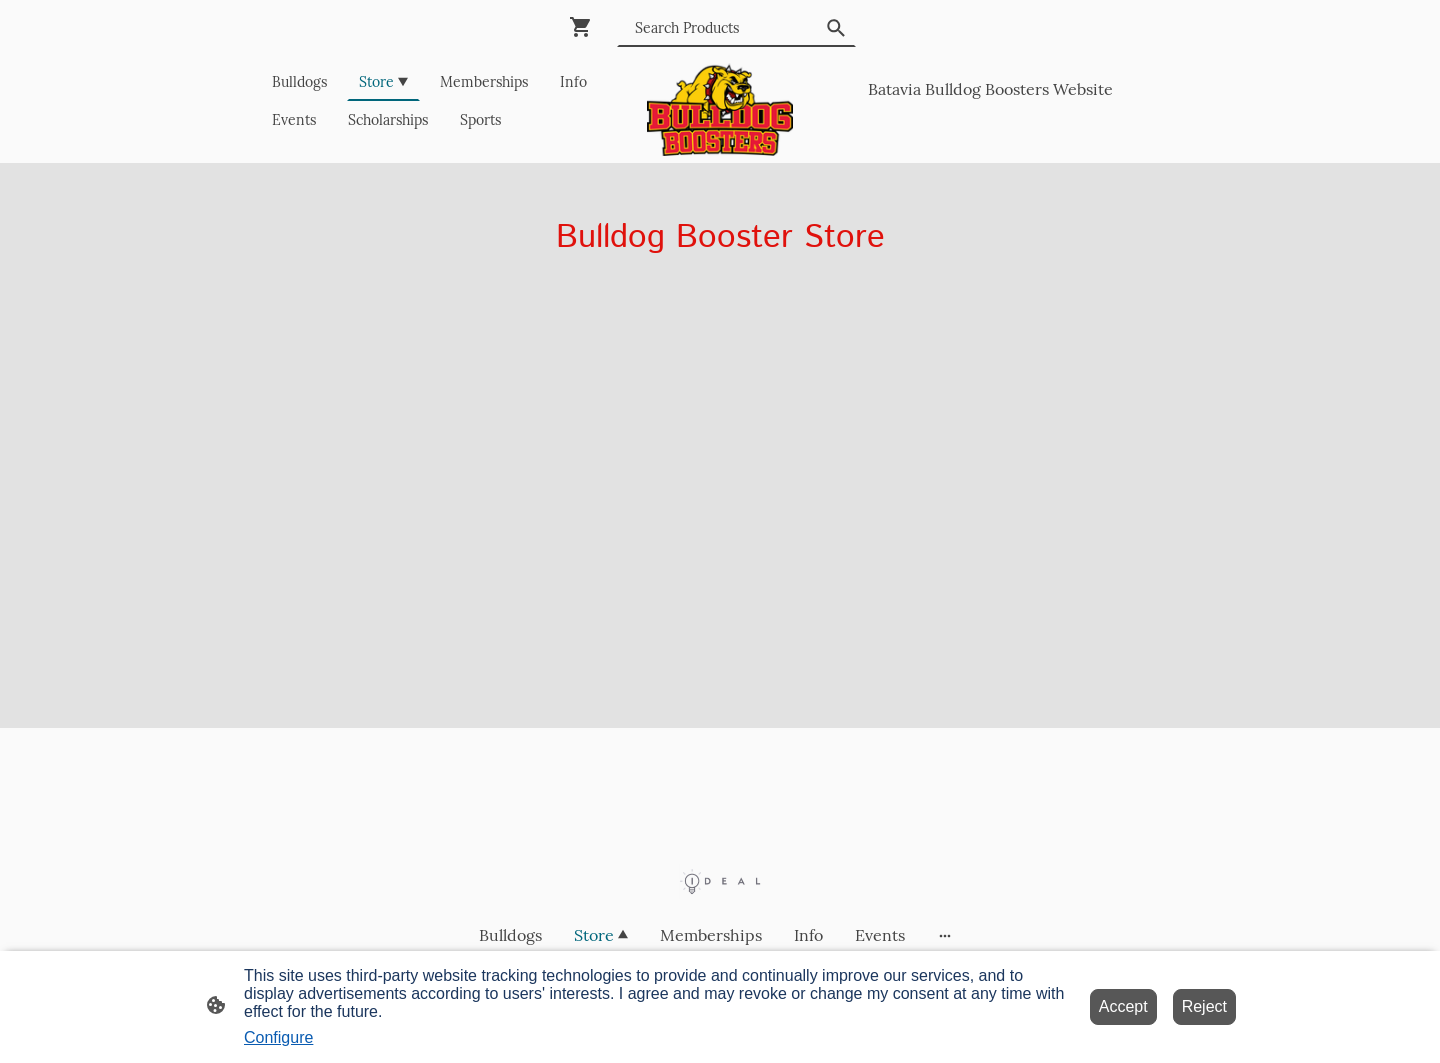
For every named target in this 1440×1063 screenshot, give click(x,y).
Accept (1123, 1006)
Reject (1204, 1006)
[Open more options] (945, 935)
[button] (836, 28)
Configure (278, 1037)
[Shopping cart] (585, 27)
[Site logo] (720, 109)
